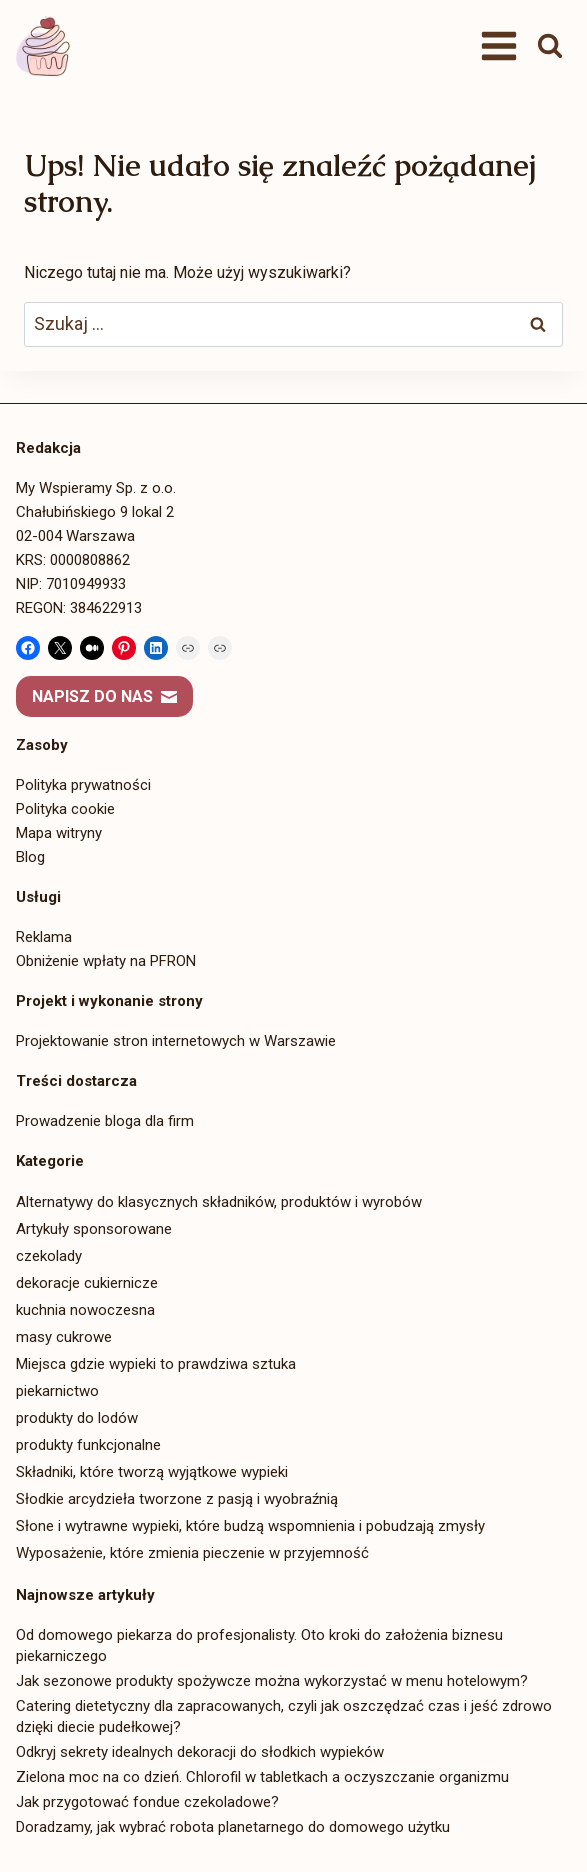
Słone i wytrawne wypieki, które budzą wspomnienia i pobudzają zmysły (250, 1526)
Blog (30, 857)
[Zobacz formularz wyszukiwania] (550, 46)
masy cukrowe (64, 1337)
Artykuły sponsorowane (94, 1229)
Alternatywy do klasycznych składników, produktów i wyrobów (219, 1202)
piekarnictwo (57, 1391)
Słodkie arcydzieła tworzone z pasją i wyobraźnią (177, 1499)
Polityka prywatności (83, 785)
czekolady (49, 1256)
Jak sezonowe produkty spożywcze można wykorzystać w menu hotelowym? (272, 1681)
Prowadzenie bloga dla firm (105, 1121)
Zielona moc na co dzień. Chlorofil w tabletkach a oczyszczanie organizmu (262, 1777)
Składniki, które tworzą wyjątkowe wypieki (152, 1472)
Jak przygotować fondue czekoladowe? (147, 1802)
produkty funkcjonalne (88, 1445)
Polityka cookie (65, 809)
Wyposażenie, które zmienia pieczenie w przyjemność (192, 1553)
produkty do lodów (77, 1418)
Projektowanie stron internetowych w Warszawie (176, 1041)
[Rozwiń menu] (499, 46)
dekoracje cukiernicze (87, 1283)
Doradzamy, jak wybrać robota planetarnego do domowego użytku (233, 1827)
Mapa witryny (59, 833)
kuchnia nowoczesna (85, 1310)
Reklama (44, 937)
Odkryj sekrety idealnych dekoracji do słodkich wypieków (200, 1752)
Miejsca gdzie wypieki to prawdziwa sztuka (156, 1364)
